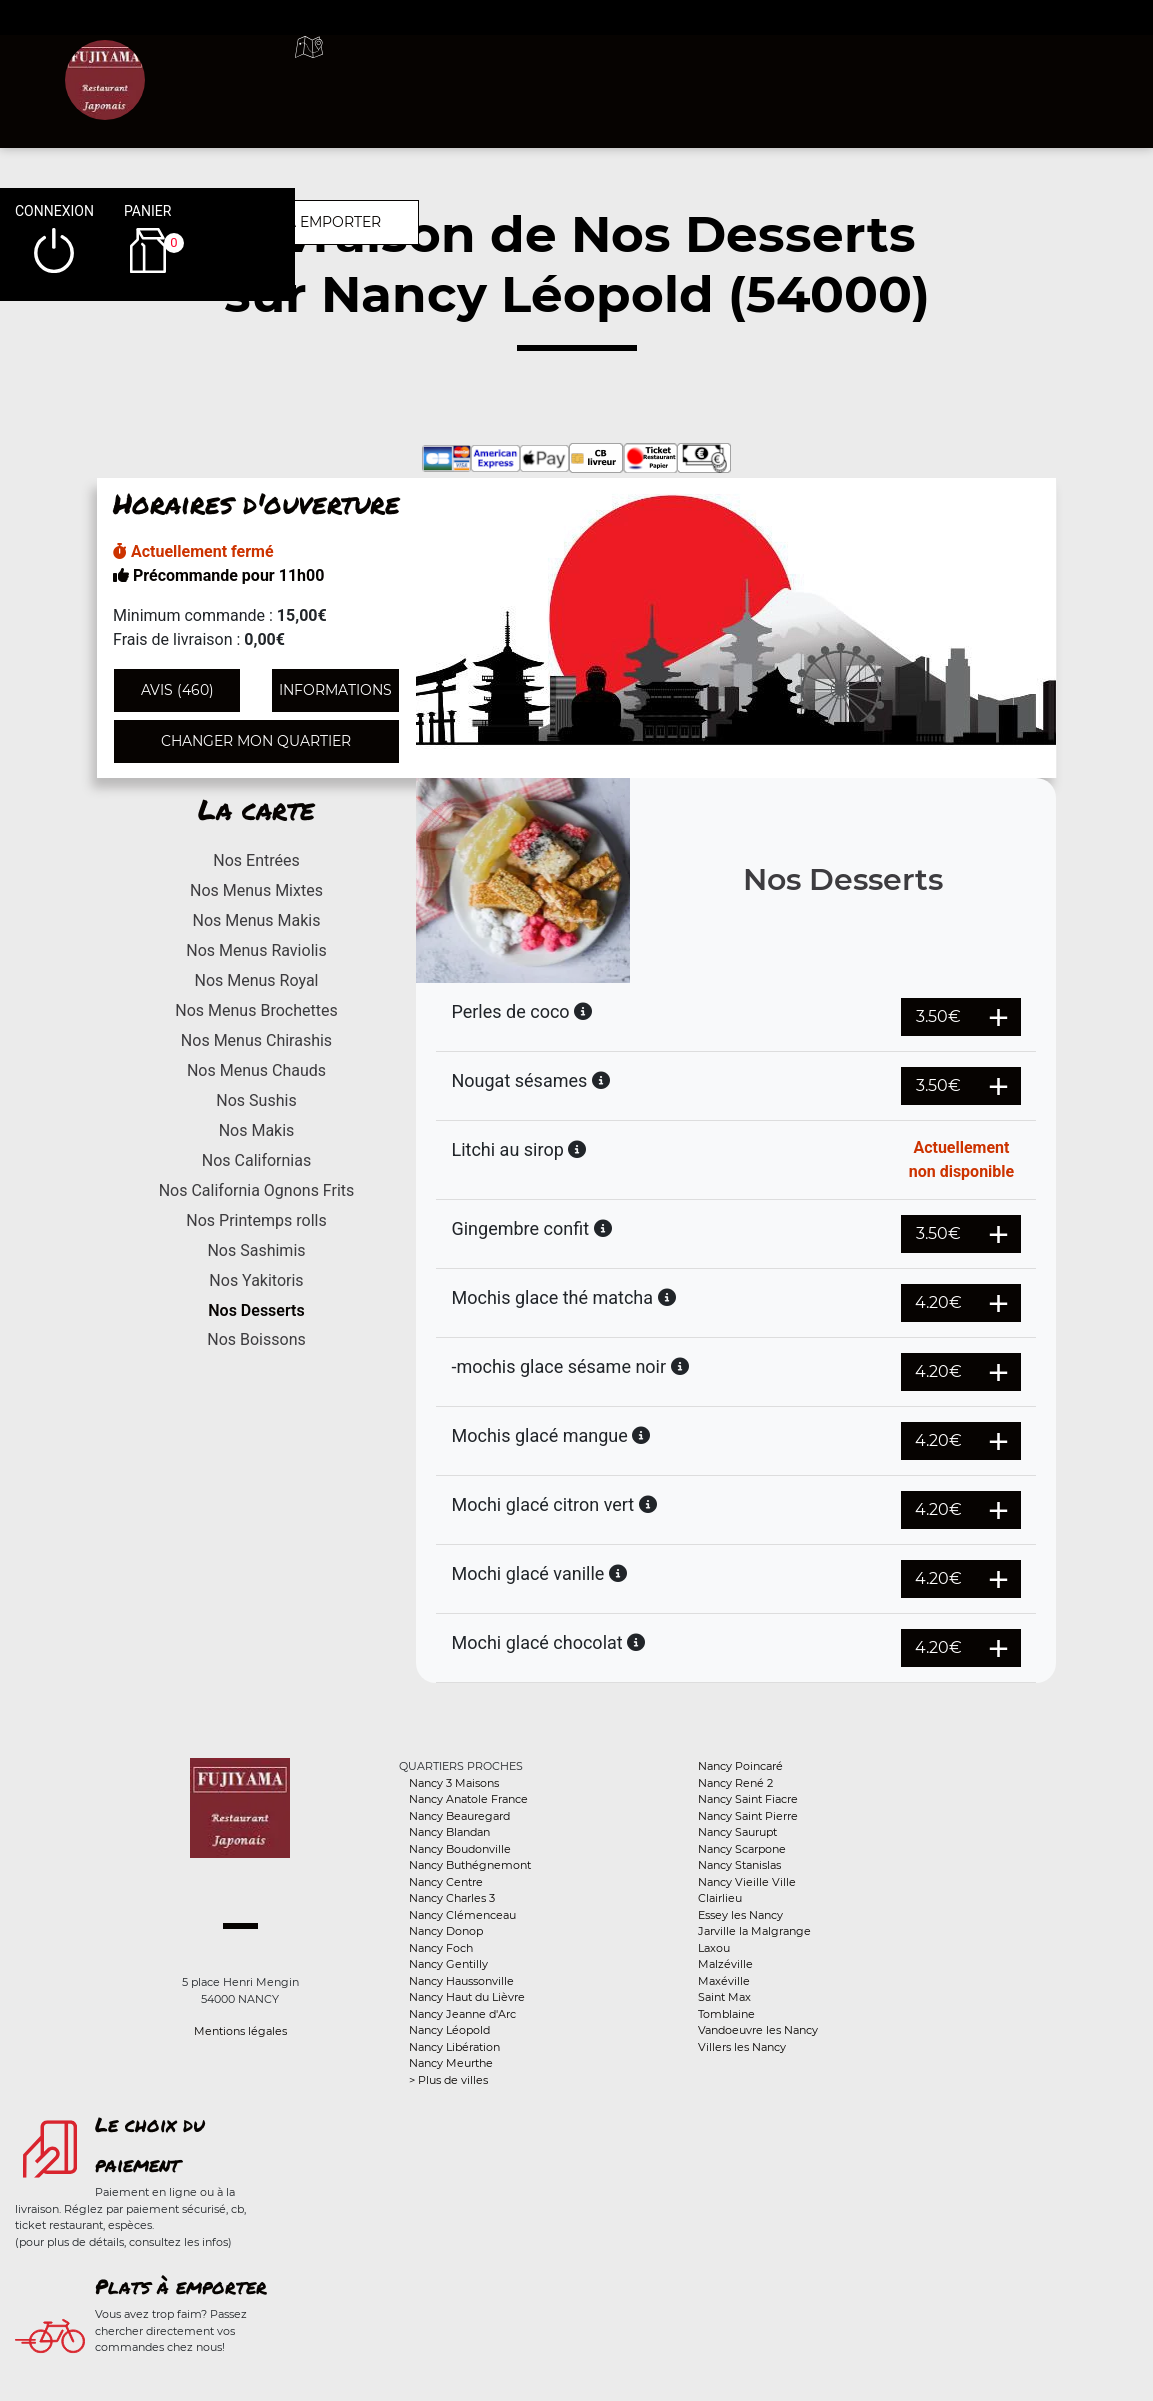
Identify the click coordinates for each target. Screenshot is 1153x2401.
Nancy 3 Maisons (454, 1783)
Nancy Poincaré (740, 1766)
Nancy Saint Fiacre (748, 1799)
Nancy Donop (446, 1931)
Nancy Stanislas (739, 1865)
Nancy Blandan (449, 1832)
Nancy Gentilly (448, 1964)
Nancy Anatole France (468, 1799)
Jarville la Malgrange (754, 1931)
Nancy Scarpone (742, 1849)
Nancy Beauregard (459, 1816)
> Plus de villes (448, 2080)
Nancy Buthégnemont (470, 1865)
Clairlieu (720, 1898)
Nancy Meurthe (451, 2063)
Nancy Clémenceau (462, 1915)
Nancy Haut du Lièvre (467, 1997)
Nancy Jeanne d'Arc (462, 2014)
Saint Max (724, 1997)
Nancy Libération (454, 2047)
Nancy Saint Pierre (748, 1816)
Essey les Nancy (740, 1915)
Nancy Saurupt (737, 1832)
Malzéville (725, 1964)
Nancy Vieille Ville (747, 1882)
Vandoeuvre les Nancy (758, 2030)
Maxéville (724, 1981)
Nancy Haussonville (461, 1981)
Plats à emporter (181, 2286)
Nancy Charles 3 (452, 1898)
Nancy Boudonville (460, 1849)
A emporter (704, 70)
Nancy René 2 (735, 1783)
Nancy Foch (441, 1948)
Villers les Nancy (742, 2047)
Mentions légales (240, 2031)
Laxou (714, 1948)
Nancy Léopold (449, 2030)
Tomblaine (726, 2014)
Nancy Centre (446, 1882)
